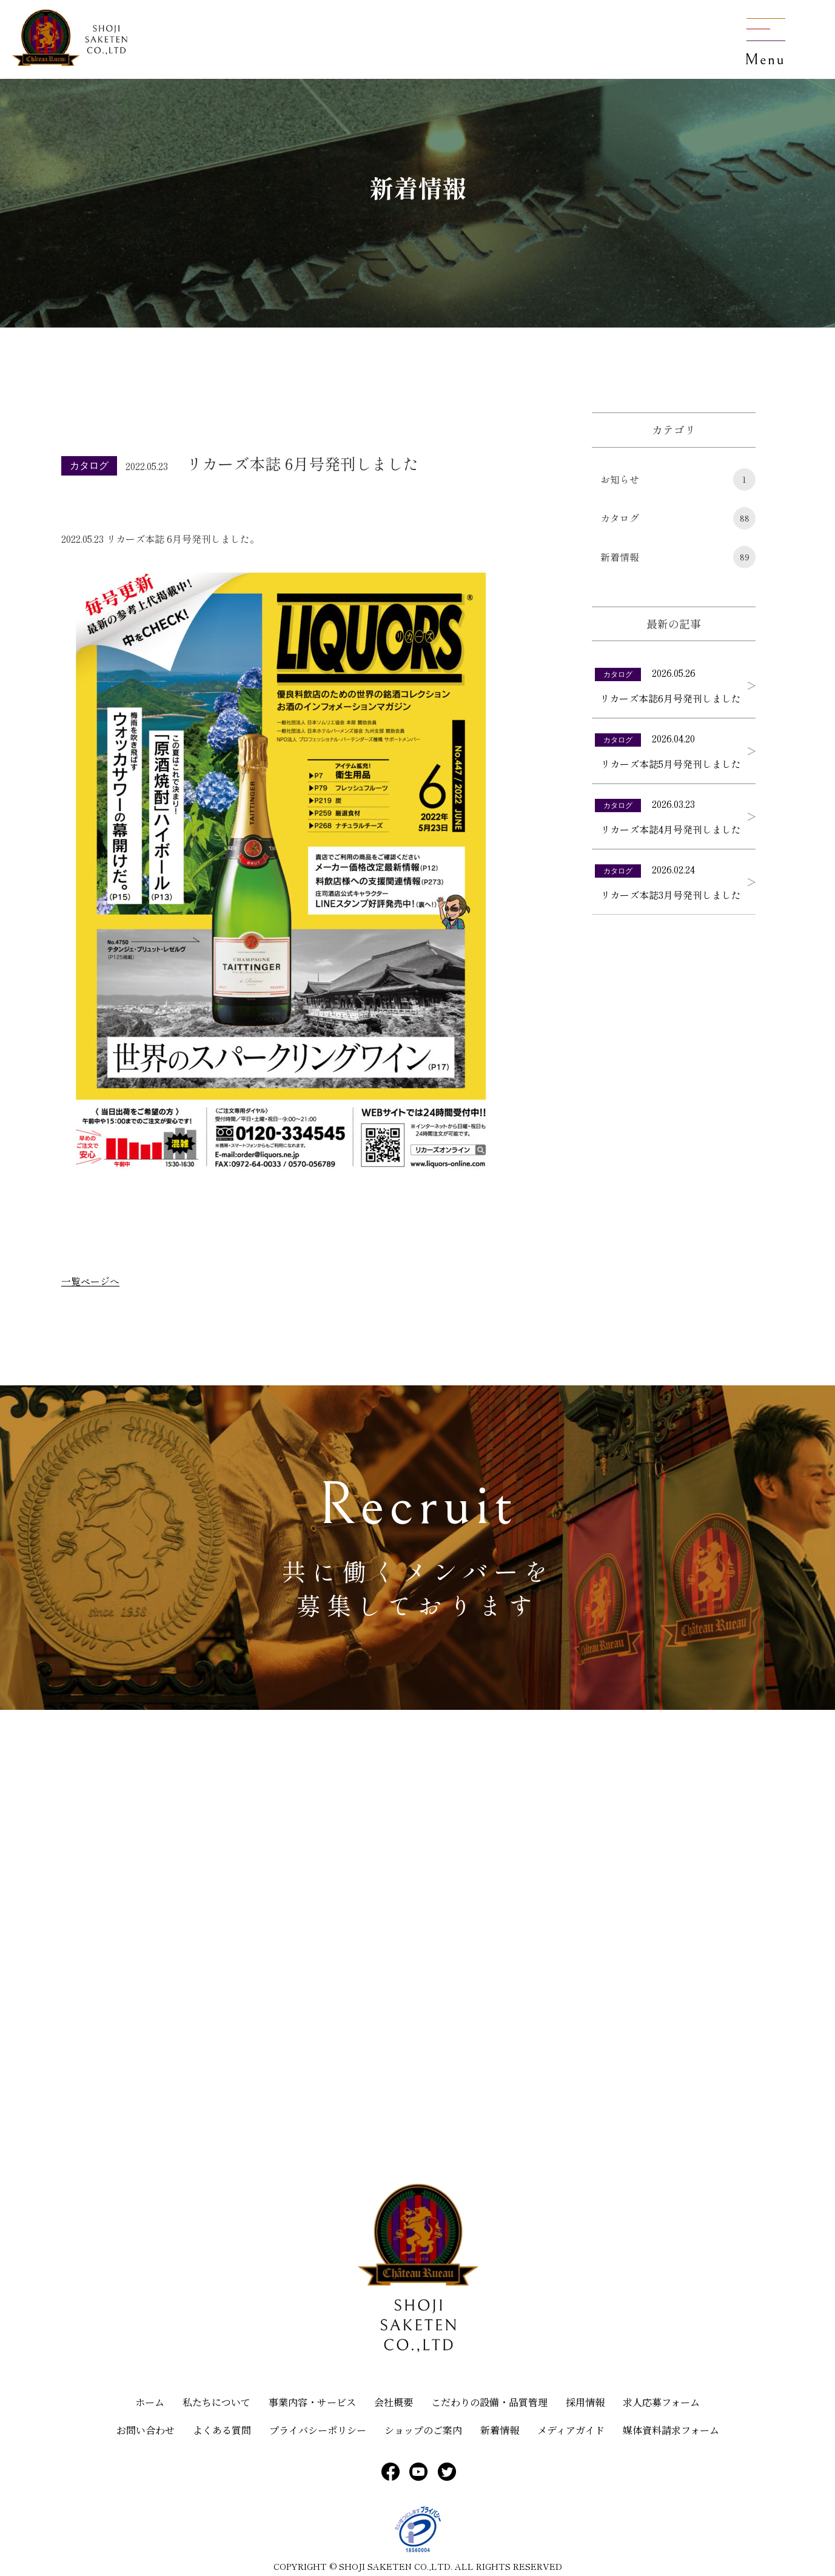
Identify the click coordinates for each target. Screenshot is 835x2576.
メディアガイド (571, 2430)
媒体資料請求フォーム (671, 2430)
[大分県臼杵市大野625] (417, 1954)
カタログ (678, 518)
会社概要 (393, 2402)
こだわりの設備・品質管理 (489, 2402)
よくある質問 (222, 2430)
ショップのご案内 (423, 2430)
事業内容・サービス (312, 2402)
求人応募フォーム (661, 2402)
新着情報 (678, 557)
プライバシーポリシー (317, 2430)
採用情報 (585, 2402)
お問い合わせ (145, 2430)
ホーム (149, 2402)
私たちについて (216, 2402)
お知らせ (678, 479)
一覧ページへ (90, 1281)
